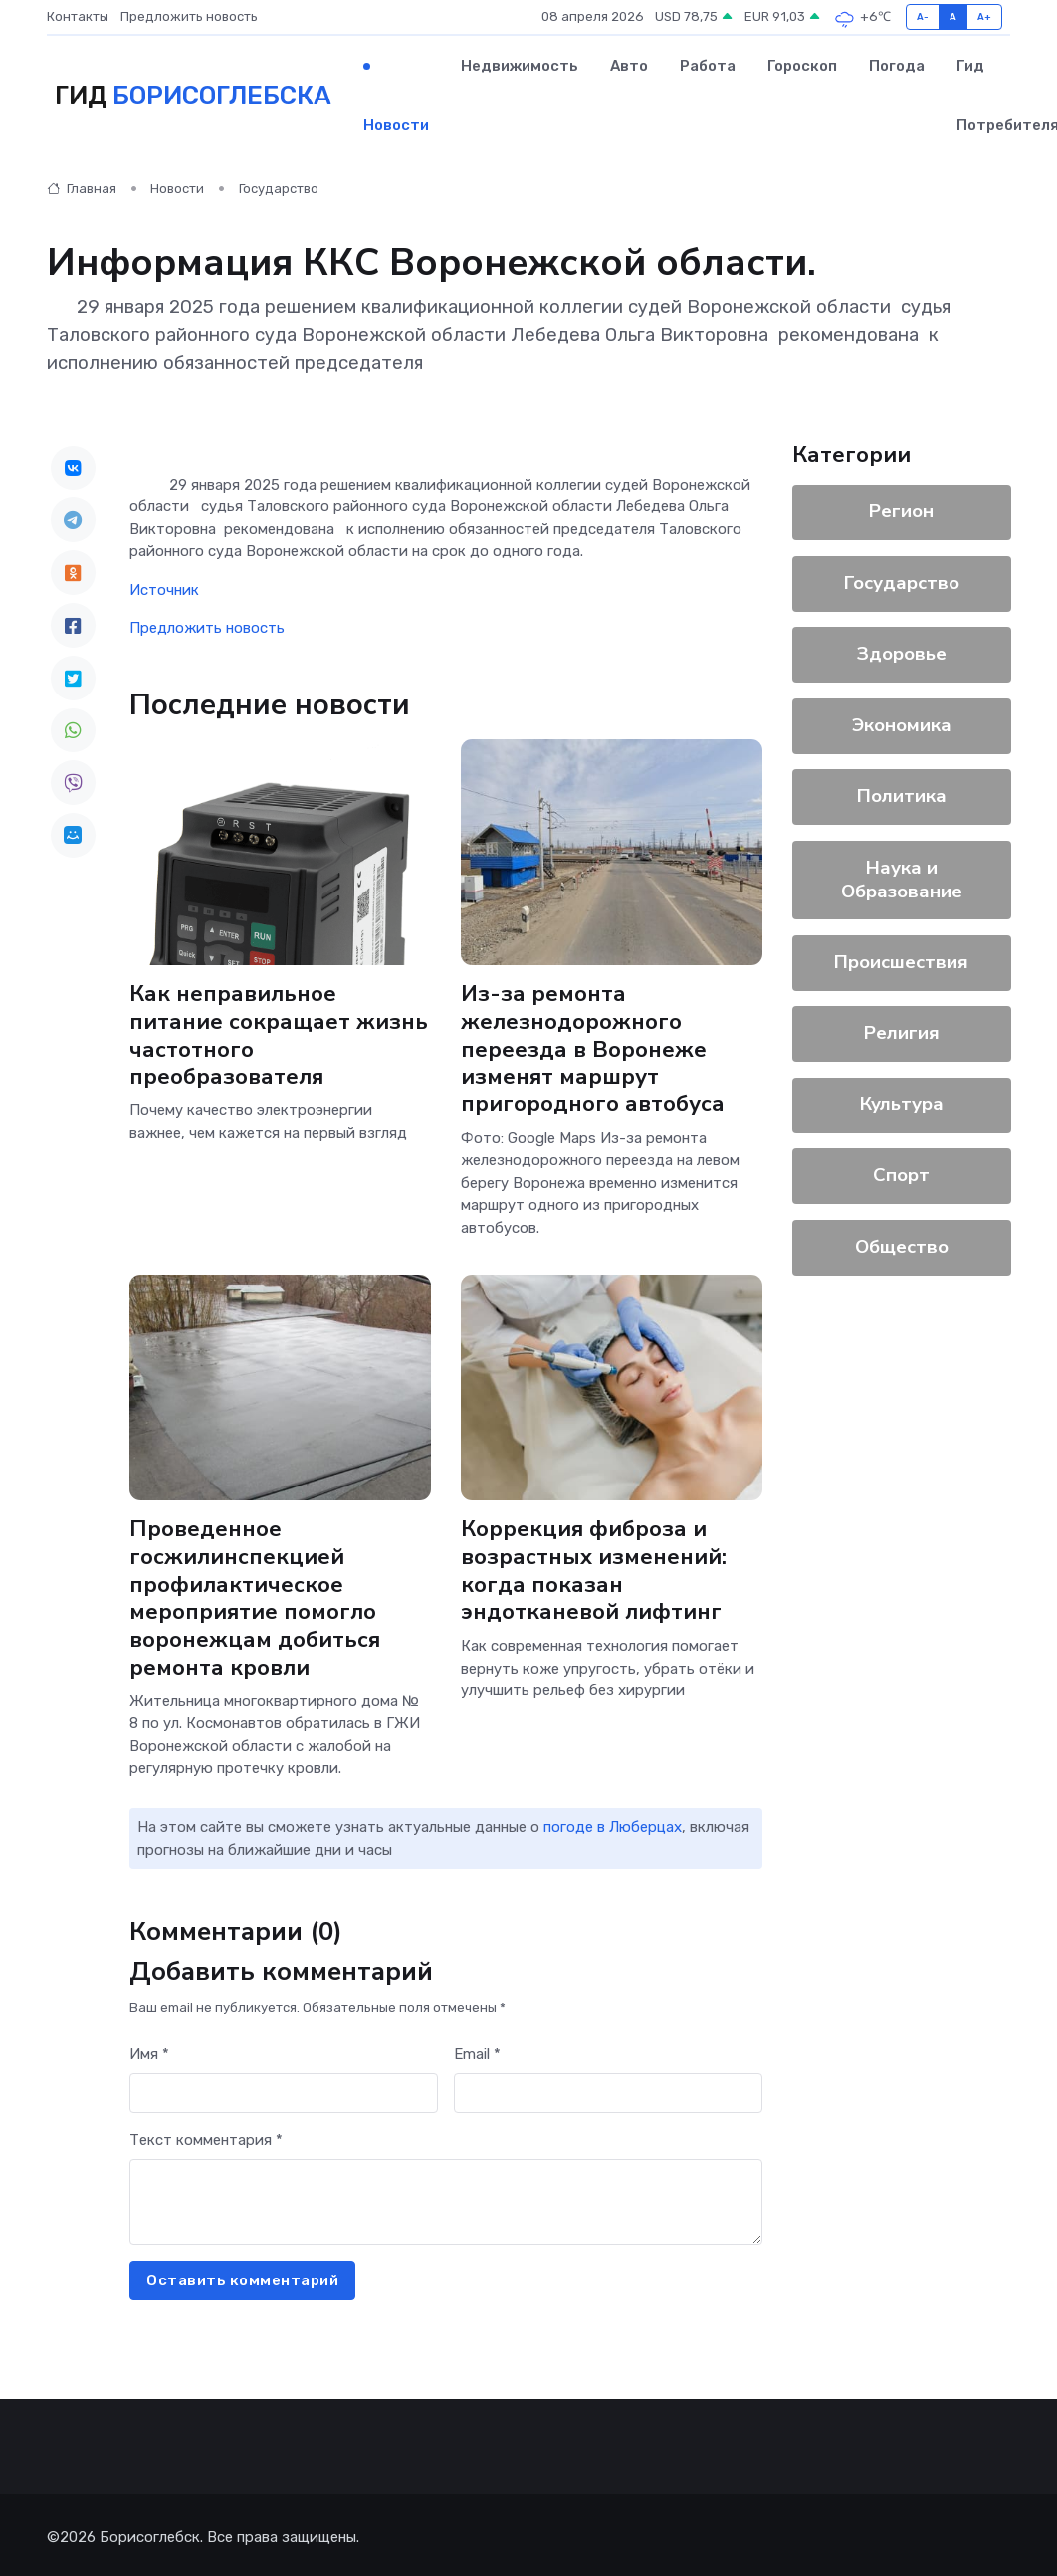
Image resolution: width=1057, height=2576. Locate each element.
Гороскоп (802, 66)
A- (923, 16)
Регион (901, 511)
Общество (901, 1247)
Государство (278, 188)
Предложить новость (189, 16)
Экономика (901, 725)
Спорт (901, 1175)
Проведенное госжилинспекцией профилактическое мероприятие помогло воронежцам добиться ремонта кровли (254, 1598)
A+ (984, 16)
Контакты (77, 16)
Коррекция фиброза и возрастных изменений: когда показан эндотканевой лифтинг (594, 1570)
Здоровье (901, 654)
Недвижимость (519, 66)
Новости (396, 125)
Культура (901, 1104)
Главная (81, 188)
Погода (897, 66)
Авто (629, 66)
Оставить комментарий (242, 2280)
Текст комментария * (206, 2140)
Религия (901, 1033)
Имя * (149, 2054)
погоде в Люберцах (612, 1827)
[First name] (283, 2093)
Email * (477, 2054)
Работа (708, 66)
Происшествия (901, 962)
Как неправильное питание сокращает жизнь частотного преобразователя (278, 1035)
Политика (901, 796)
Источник (164, 590)
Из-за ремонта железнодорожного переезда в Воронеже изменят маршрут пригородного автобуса (593, 1049)
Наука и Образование (900, 879)
